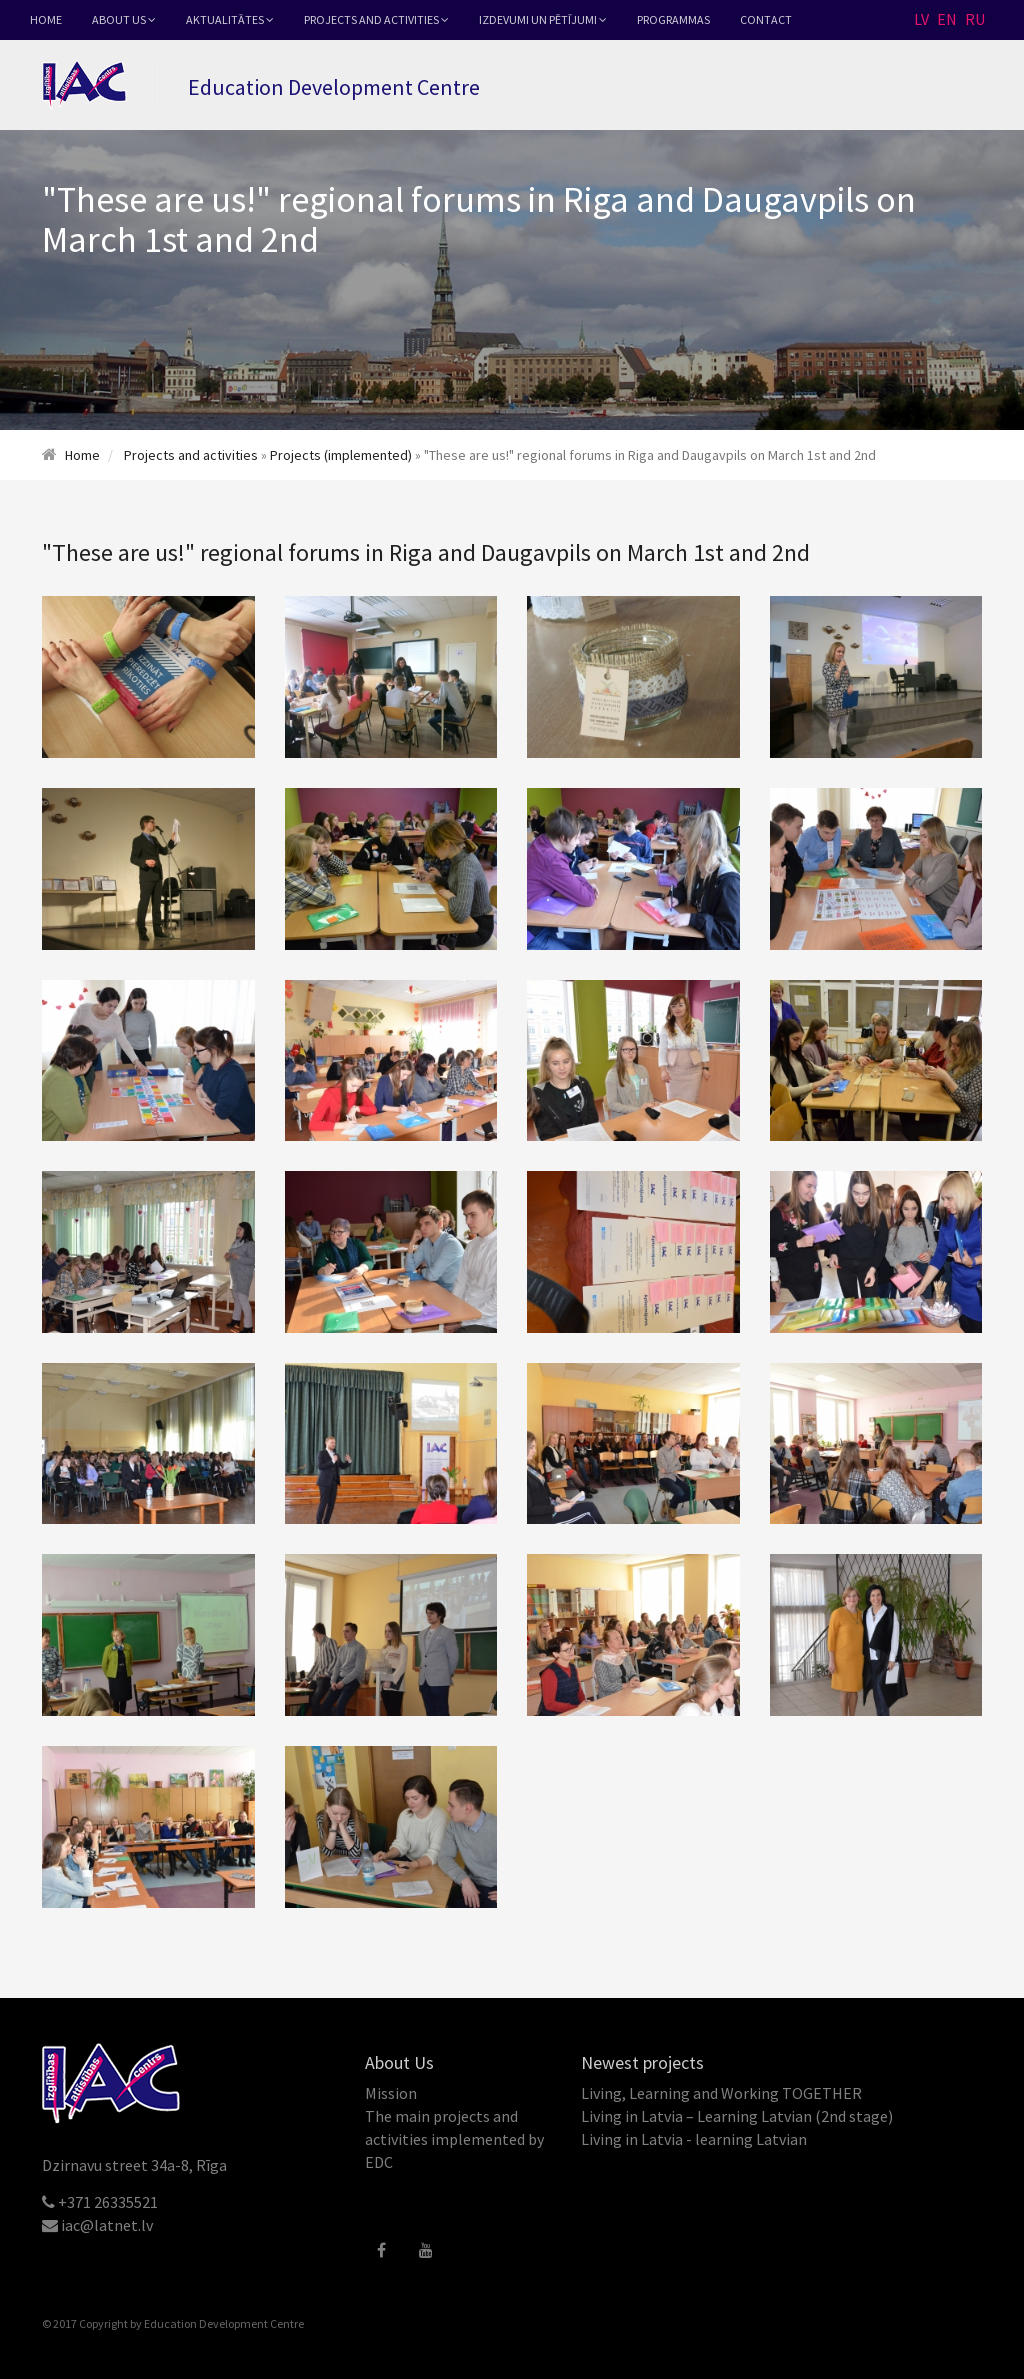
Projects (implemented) (341, 455)
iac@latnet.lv (107, 2225)
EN (947, 19)
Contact (766, 19)
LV (921, 19)
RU (975, 19)
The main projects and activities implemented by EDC (454, 2139)
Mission (391, 2093)
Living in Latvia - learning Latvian (694, 2139)
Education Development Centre (224, 2323)
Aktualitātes (230, 19)
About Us (124, 19)
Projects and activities (376, 19)
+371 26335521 (108, 2202)
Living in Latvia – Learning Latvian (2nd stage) (737, 2116)
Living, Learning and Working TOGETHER (721, 2093)
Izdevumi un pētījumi (543, 19)
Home (46, 19)
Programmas (673, 19)
